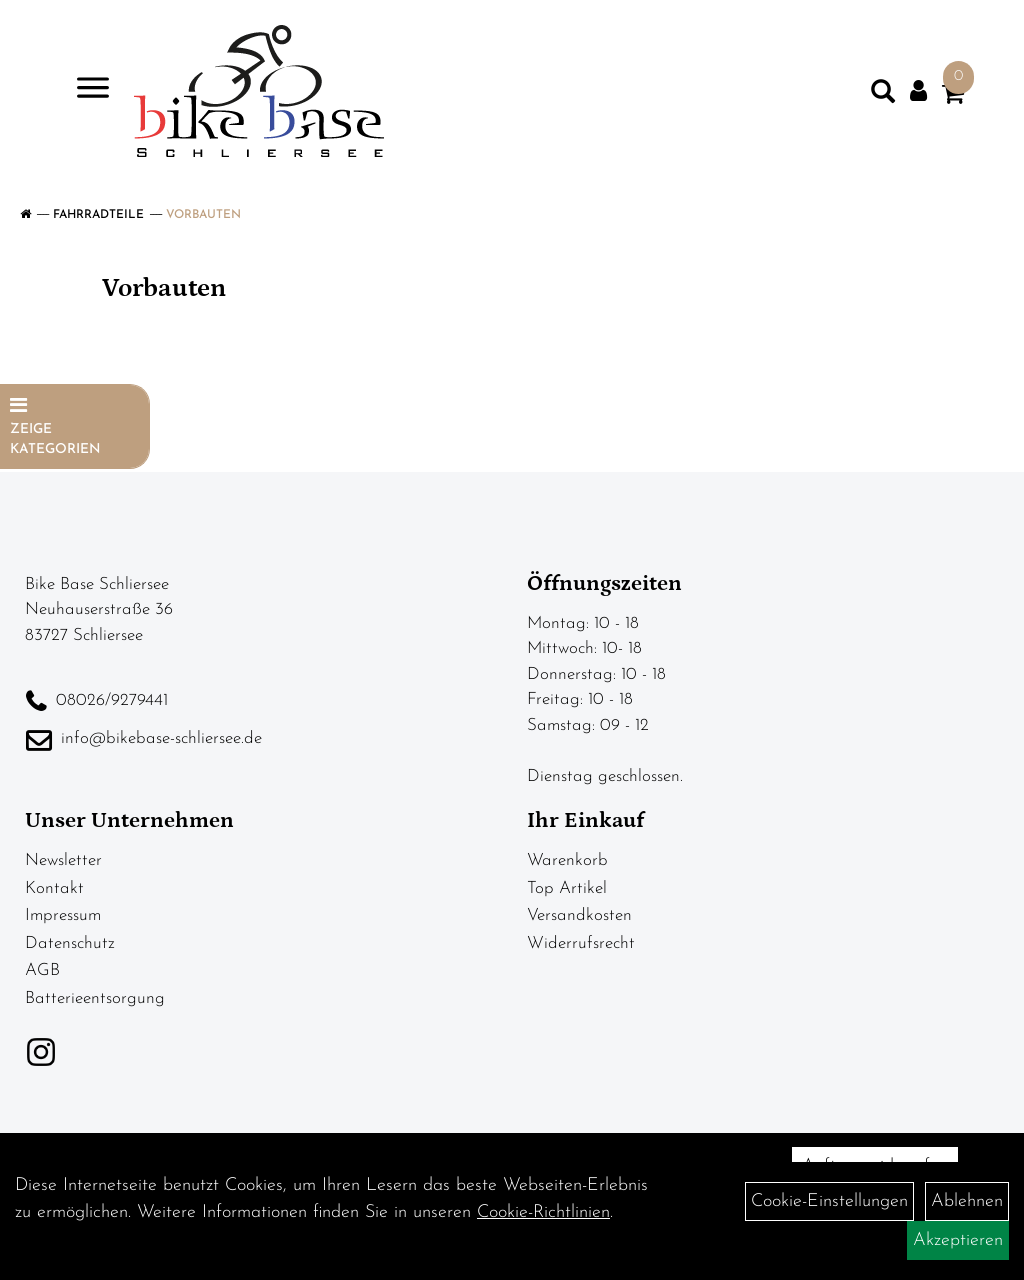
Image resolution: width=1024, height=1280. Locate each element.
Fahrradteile (98, 215)
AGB (42, 970)
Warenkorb (567, 860)
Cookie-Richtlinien (543, 1212)
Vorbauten (203, 215)
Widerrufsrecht (581, 943)
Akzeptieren (958, 1240)
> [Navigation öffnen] (84, 89)
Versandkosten (579, 915)
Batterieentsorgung (95, 998)
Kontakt (54, 888)
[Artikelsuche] (883, 96)
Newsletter (63, 860)
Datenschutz (70, 943)
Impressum (63, 915)
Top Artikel (567, 888)
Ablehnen (967, 1201)
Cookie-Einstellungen (829, 1201)
